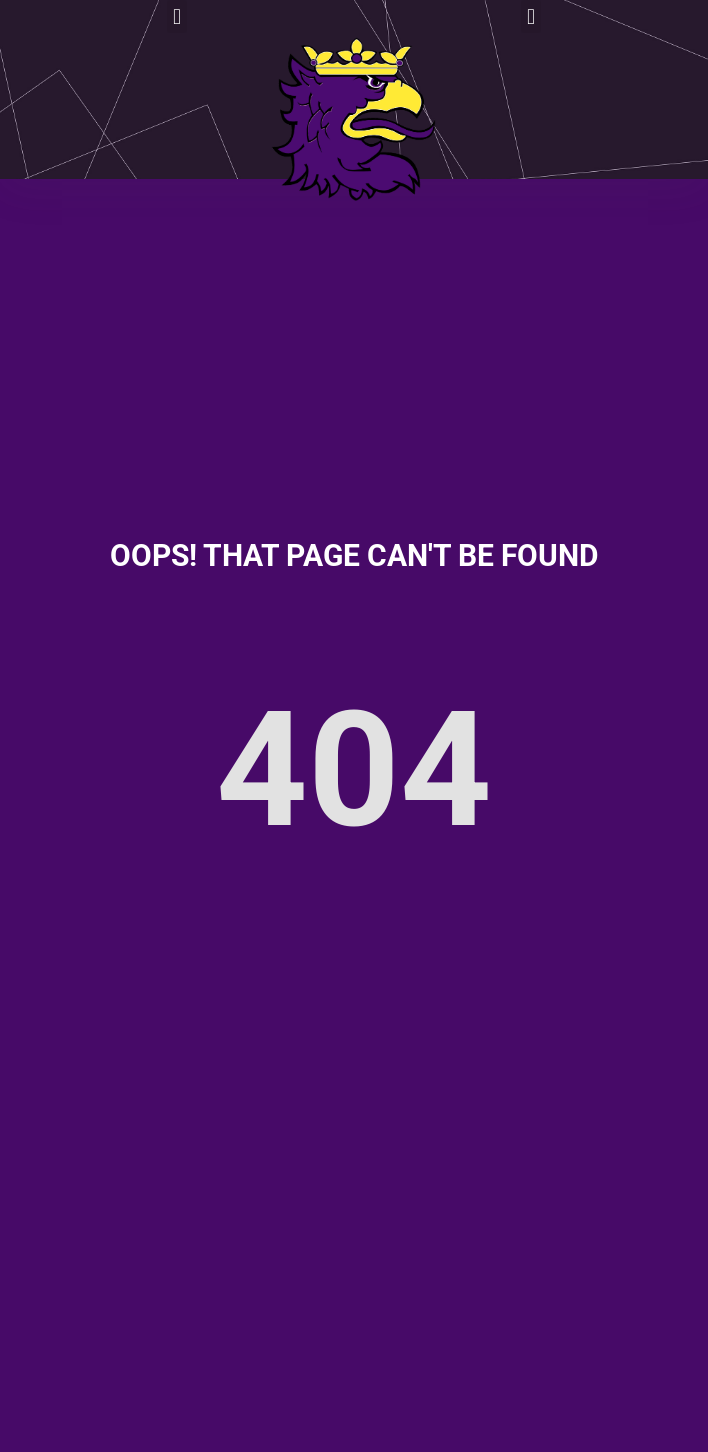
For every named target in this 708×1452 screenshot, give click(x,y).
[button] (176, 16)
